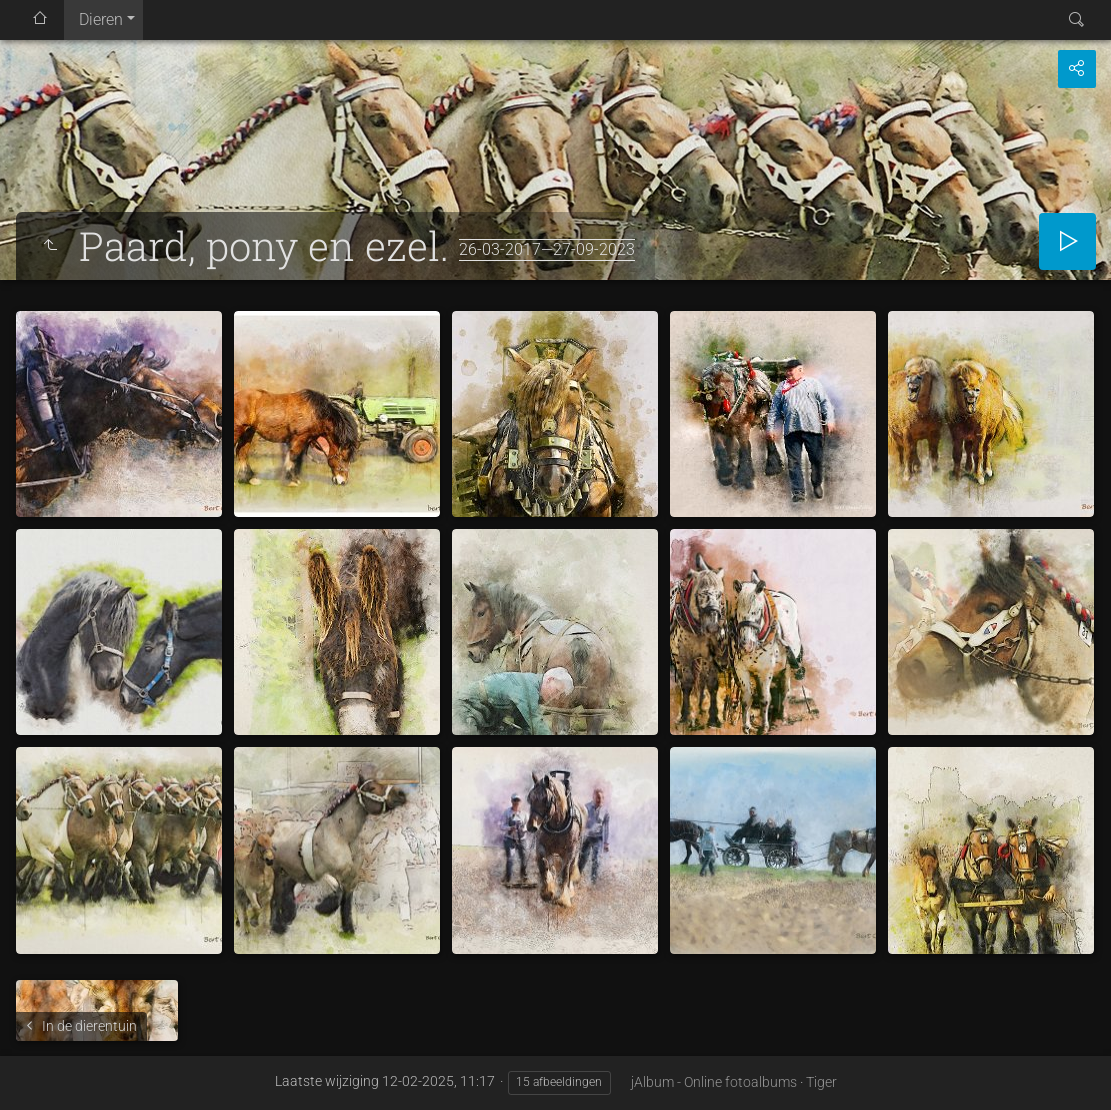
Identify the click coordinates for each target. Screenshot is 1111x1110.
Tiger (821, 1082)
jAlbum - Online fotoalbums (714, 1082)
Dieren (101, 19)
